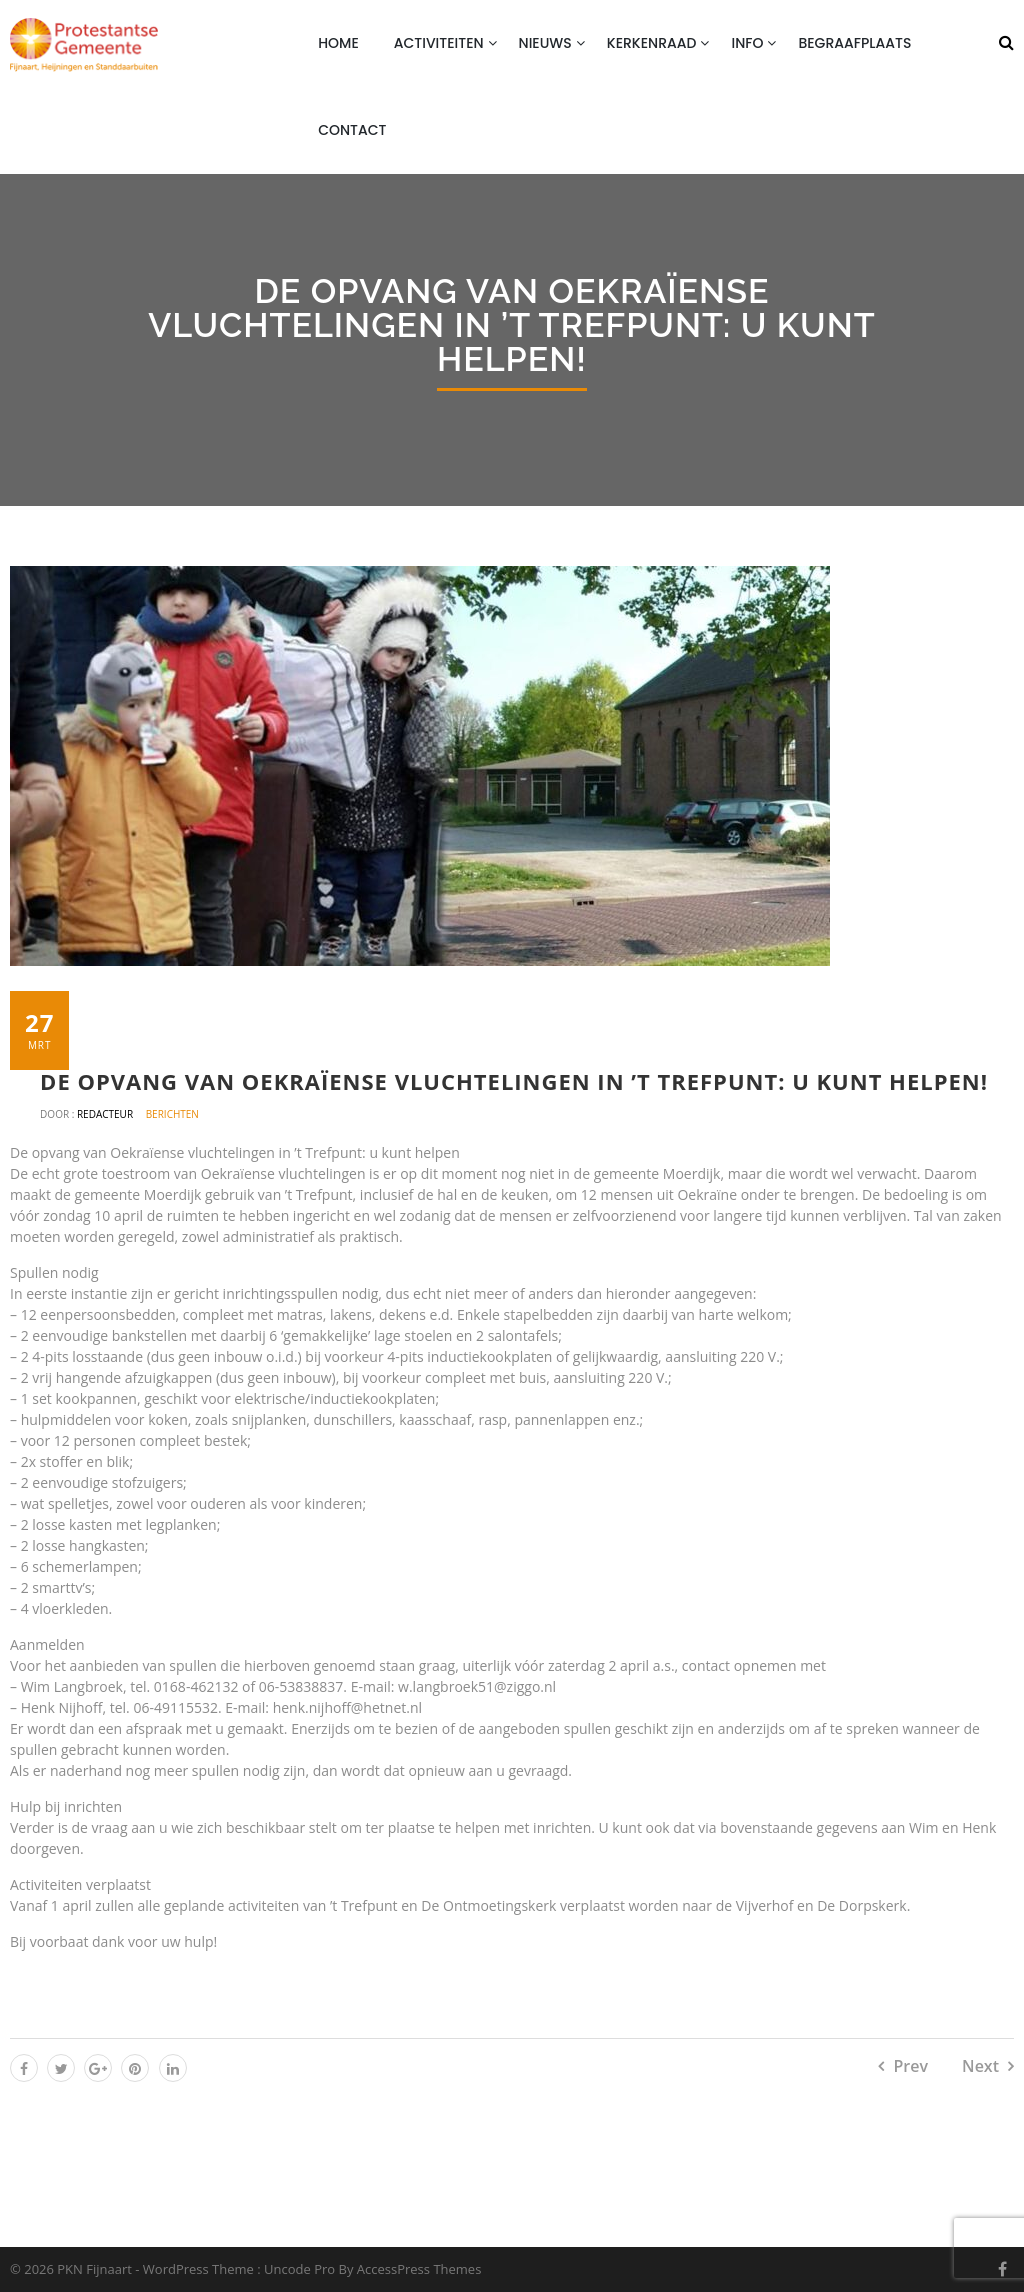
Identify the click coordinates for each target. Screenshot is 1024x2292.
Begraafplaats (854, 43)
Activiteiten (439, 43)
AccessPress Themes (419, 2269)
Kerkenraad (652, 43)
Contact (352, 130)
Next (980, 2066)
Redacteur (106, 1114)
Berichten (172, 1114)
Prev (910, 2066)
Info (747, 43)
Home (338, 43)
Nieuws (545, 43)
